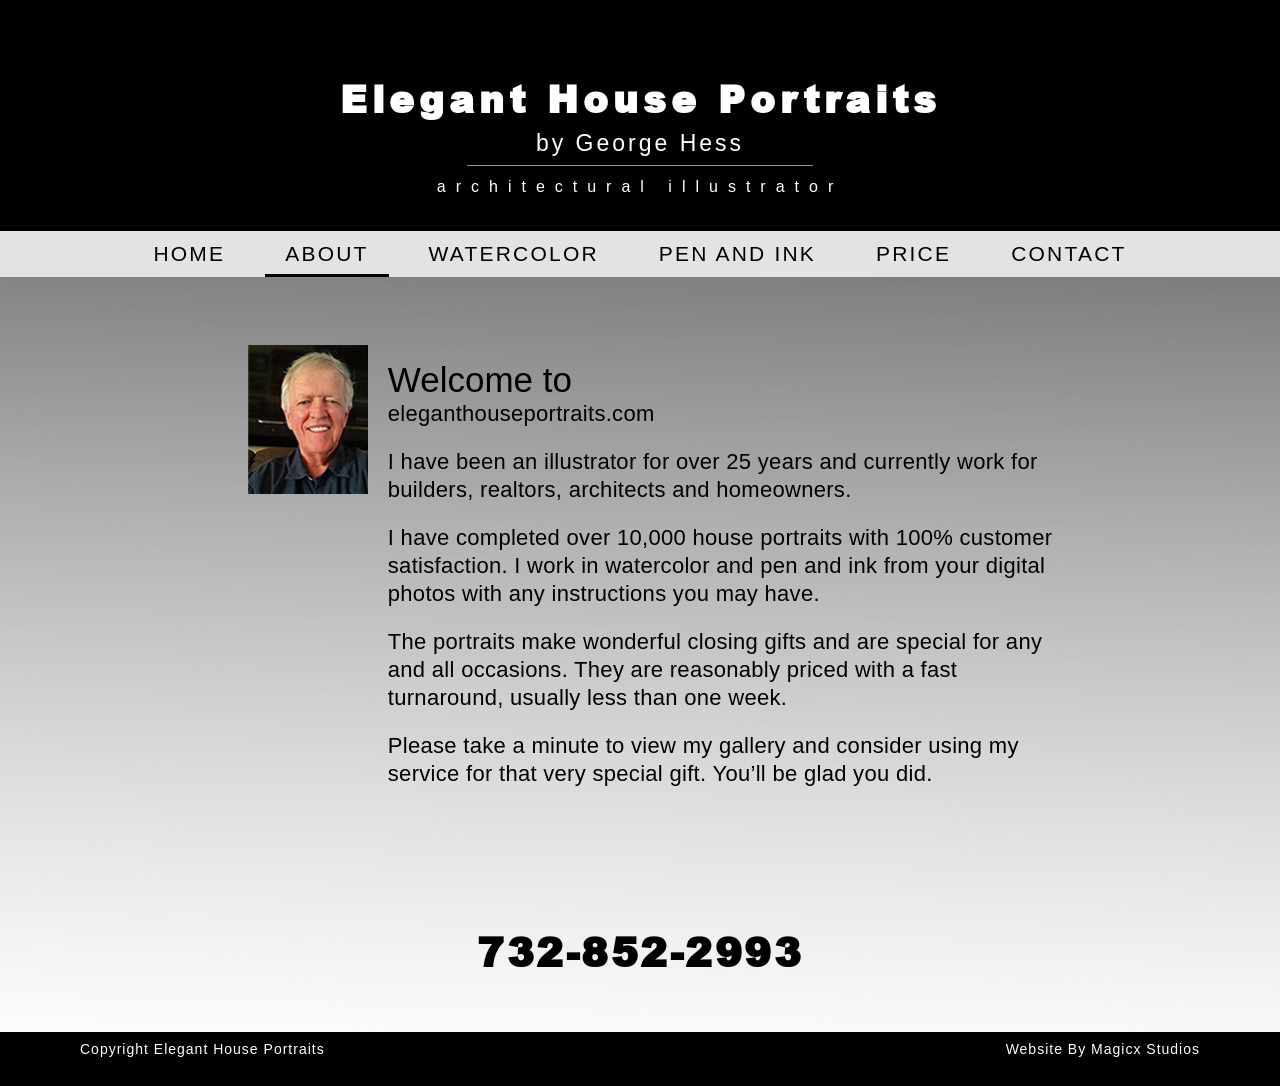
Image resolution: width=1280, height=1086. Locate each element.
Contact (1068, 253)
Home (189, 253)
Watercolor (514, 253)
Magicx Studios (1145, 1049)
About (326, 253)
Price (913, 253)
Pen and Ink (737, 253)
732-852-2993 (640, 951)
